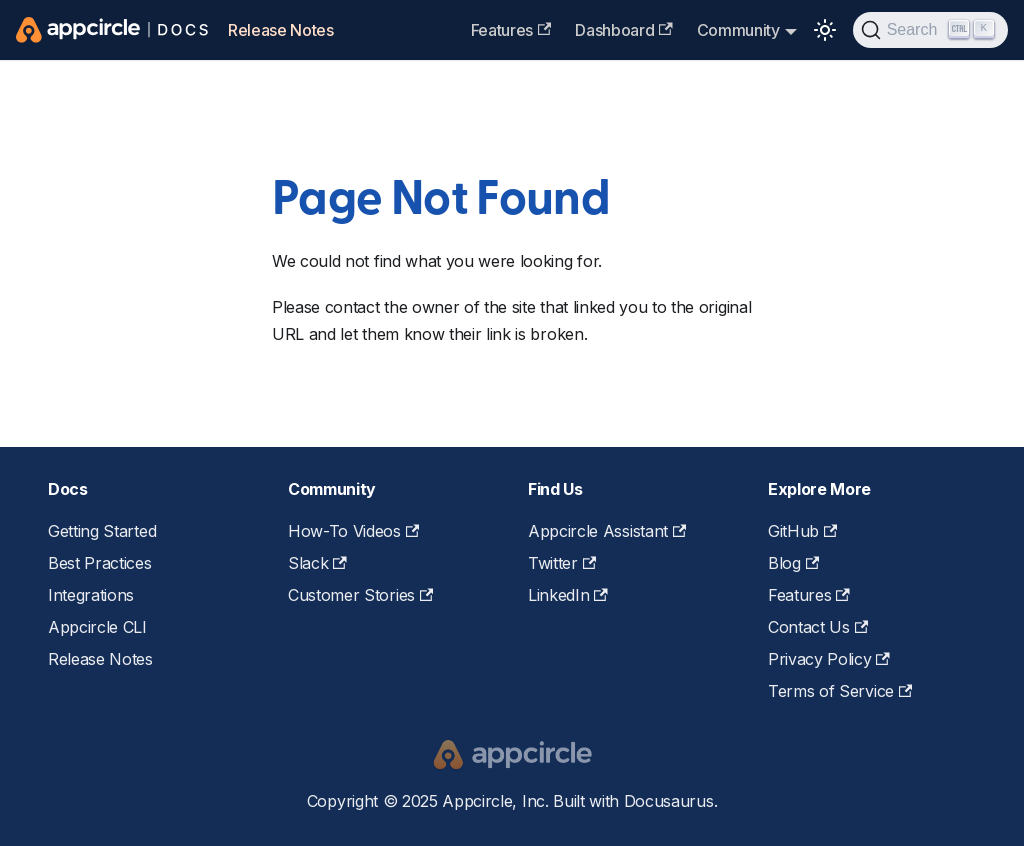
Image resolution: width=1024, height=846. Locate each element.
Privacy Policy (829, 659)
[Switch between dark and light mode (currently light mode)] (825, 30)
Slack (317, 563)
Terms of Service (840, 691)
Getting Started (102, 531)
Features (511, 30)
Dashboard (623, 30)
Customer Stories (360, 595)
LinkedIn (568, 595)
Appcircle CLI (97, 627)
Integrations (91, 595)
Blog (793, 563)
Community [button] (738, 30)
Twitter (562, 563)
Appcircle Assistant (607, 531)
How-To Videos (353, 531)
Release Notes (281, 30)
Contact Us (818, 627)
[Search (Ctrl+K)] (930, 30)
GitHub (802, 531)
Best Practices (100, 563)
